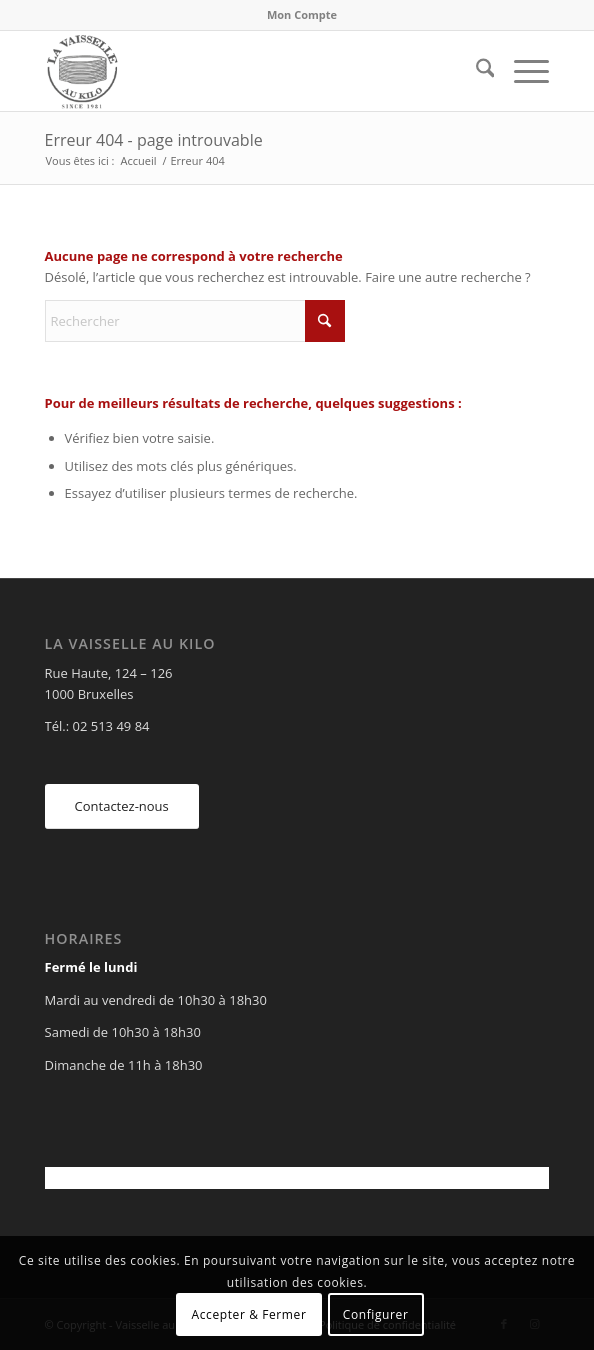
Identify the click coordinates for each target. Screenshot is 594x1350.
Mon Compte (302, 14)
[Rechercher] (475, 71)
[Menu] (521, 71)
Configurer (376, 1314)
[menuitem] (302, 15)
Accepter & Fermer (249, 1314)
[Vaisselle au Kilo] (247, 71)
